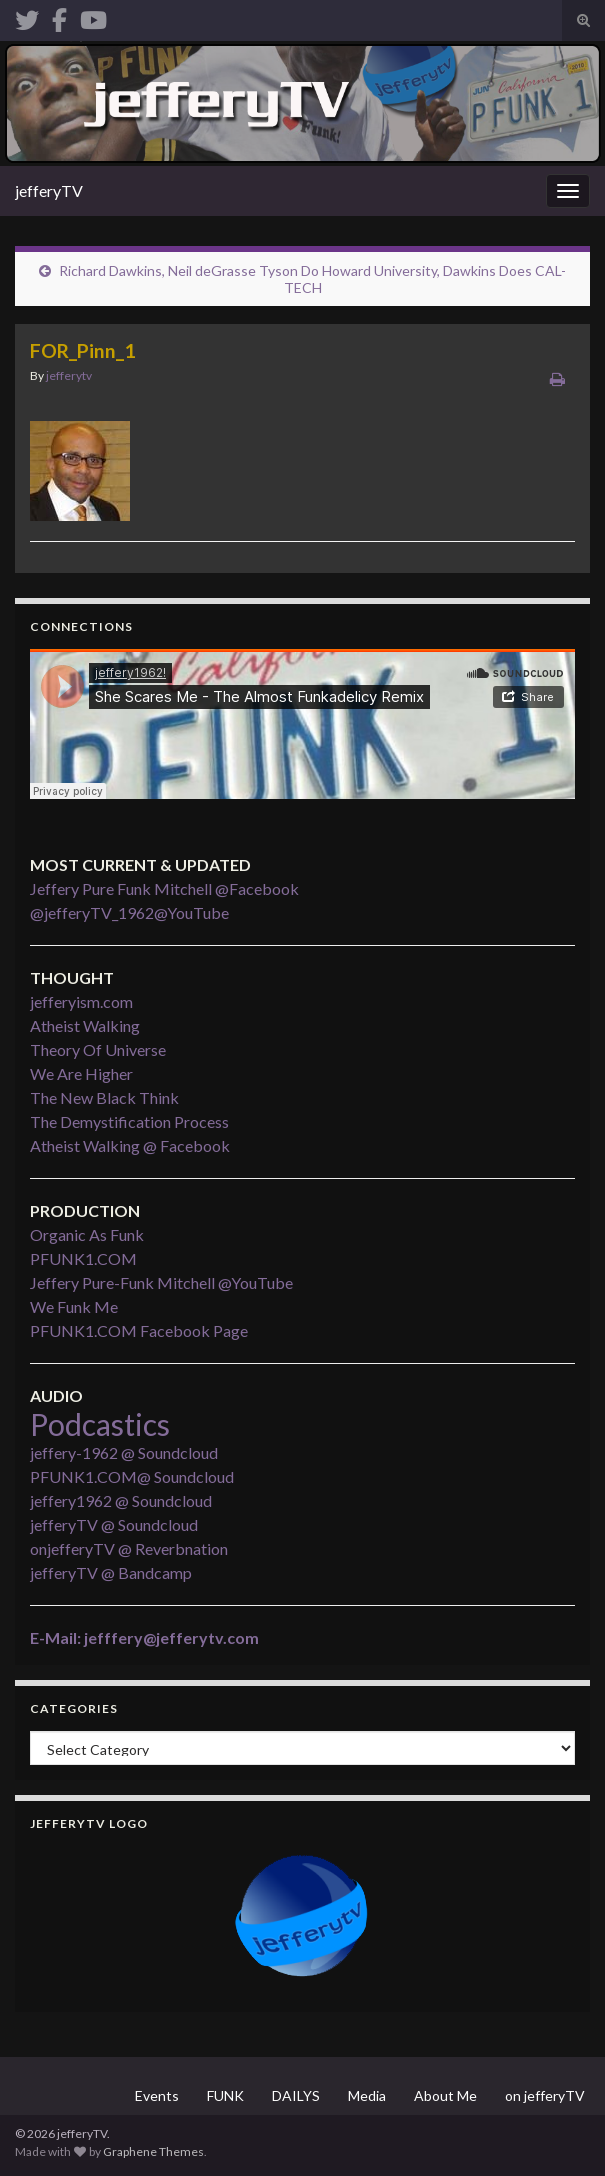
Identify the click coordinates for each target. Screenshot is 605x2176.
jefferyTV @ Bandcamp (111, 1572)
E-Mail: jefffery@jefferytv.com (144, 1637)
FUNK (225, 2095)
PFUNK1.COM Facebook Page (139, 1330)
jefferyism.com (81, 1001)
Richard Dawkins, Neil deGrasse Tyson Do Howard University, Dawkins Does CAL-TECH (312, 279)
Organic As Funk (87, 1234)
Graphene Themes (153, 2151)
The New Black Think (104, 1097)
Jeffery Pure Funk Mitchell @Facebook (164, 888)
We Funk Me (74, 1306)
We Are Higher (81, 1073)
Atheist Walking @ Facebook (130, 1145)
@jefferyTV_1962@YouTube (129, 912)
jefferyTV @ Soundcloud (114, 1524)
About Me (445, 2095)
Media (367, 2095)
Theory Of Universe (98, 1049)
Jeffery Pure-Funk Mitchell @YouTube (161, 1282)
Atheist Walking (85, 1025)
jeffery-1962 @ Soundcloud (124, 1452)
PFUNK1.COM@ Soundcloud (132, 1476)
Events (157, 2095)
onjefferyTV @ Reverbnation (129, 1548)
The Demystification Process (129, 1121)
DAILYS (296, 2095)
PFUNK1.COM (83, 1258)
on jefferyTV (545, 2095)
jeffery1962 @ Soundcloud (121, 1500)
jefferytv (69, 375)
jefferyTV (49, 190)
